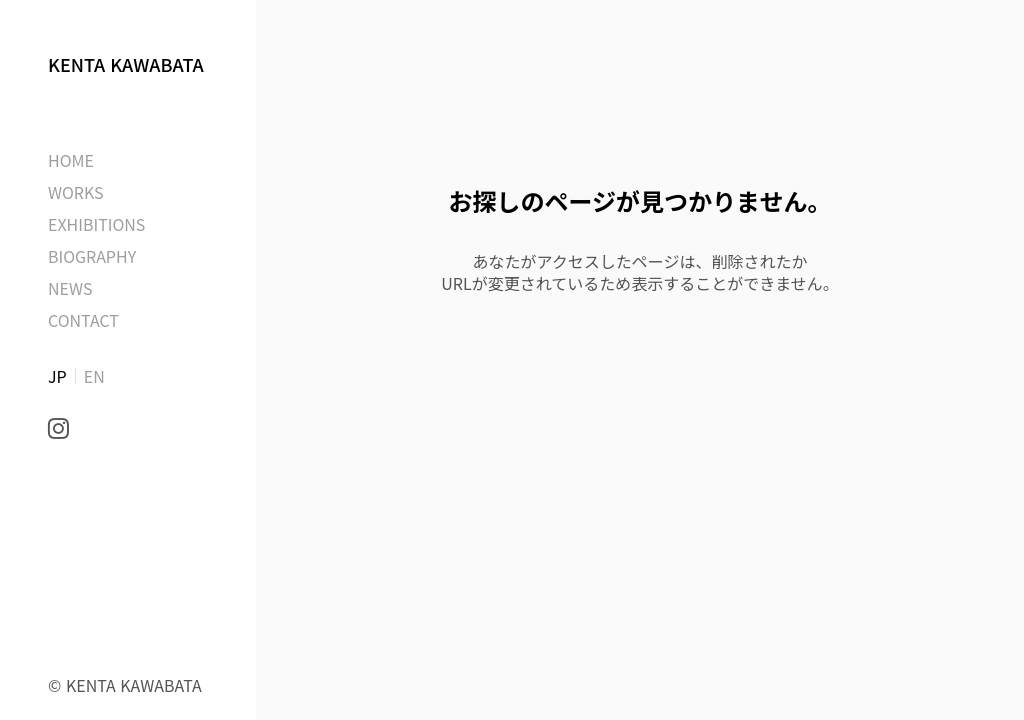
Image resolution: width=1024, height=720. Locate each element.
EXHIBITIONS (96, 224)
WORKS (76, 192)
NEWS (70, 288)
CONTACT (83, 320)
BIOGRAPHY (92, 256)
